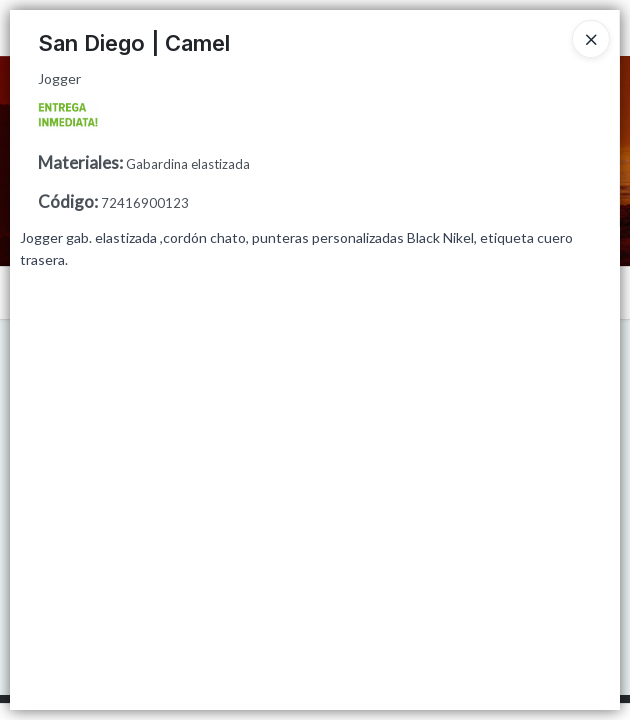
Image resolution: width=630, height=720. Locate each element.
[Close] (591, 39)
